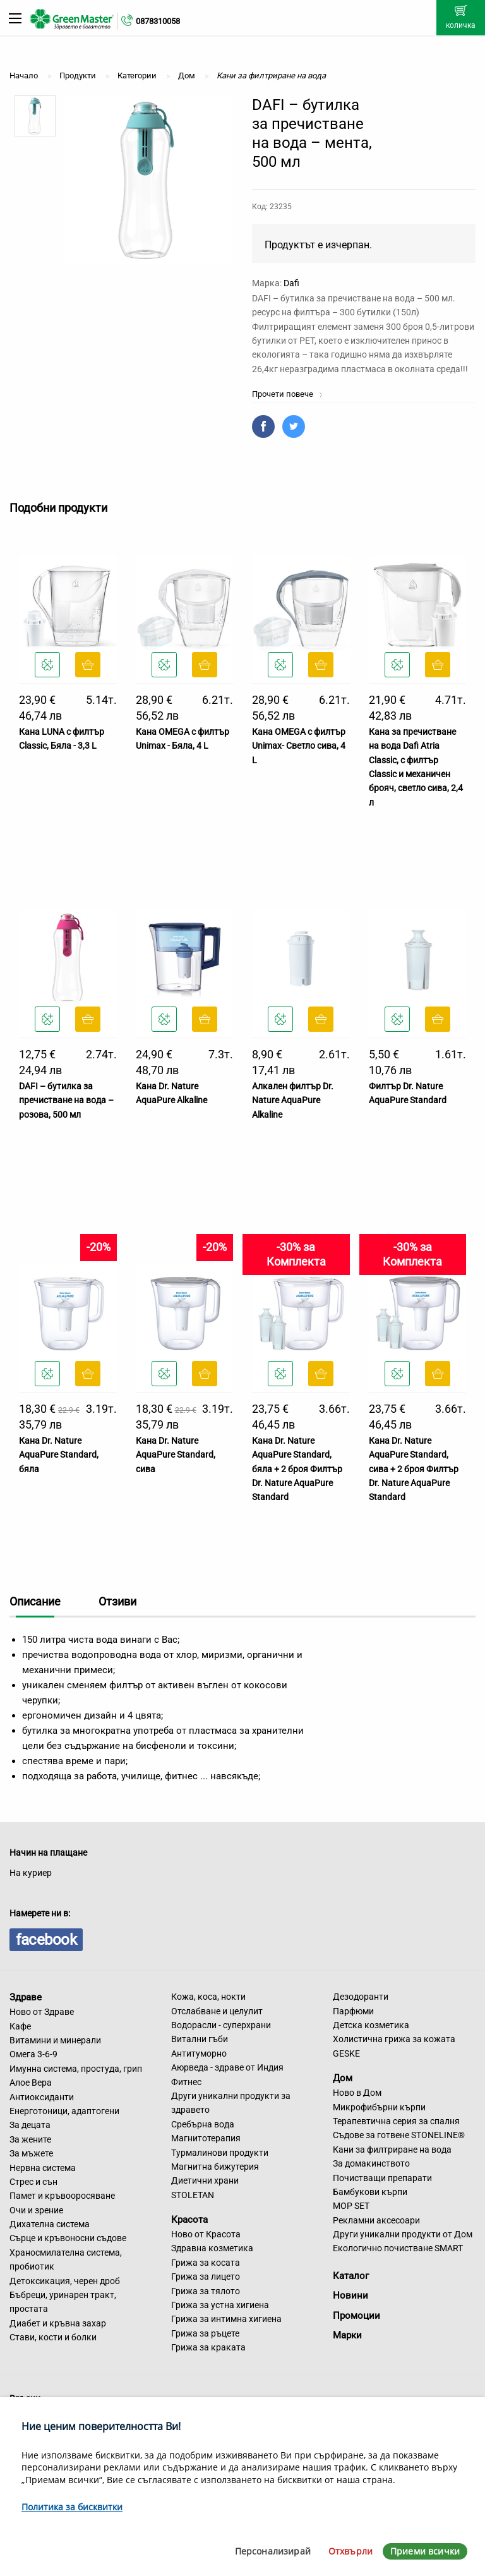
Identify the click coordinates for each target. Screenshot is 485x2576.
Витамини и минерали (55, 2040)
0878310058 (158, 21)
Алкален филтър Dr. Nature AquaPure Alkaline (292, 1100)
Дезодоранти (360, 1997)
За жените (30, 2139)
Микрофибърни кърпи (379, 2107)
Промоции (356, 2315)
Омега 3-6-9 (33, 2054)
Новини (350, 2295)
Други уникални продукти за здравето (230, 2103)
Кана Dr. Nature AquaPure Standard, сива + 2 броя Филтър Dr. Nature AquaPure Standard (413, 1469)
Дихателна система (49, 2224)
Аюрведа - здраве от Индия (227, 2067)
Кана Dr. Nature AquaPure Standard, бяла (59, 1455)
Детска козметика (371, 2025)
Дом (342, 2078)
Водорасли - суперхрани (221, 2025)
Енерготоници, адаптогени (64, 2111)
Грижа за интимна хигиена (226, 2319)
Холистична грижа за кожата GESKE (394, 2046)
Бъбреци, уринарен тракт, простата (62, 2302)
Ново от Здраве (41, 2012)
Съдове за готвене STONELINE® (399, 2135)
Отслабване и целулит (217, 2011)
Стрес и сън (33, 2182)
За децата (30, 2125)
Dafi (291, 283)
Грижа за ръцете (205, 2333)
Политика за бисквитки (72, 2507)
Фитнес (186, 2082)
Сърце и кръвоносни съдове (67, 2238)
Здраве (25, 1997)
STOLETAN (192, 2195)
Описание (35, 1601)
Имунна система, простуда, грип (75, 2069)
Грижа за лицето (205, 2276)
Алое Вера (30, 2082)
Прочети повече (287, 394)
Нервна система (42, 2168)
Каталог (351, 2276)
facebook (46, 1940)
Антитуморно (199, 2053)
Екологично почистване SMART (398, 2248)
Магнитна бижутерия (215, 2167)
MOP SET (351, 2206)
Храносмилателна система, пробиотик (65, 2259)
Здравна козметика (212, 2248)
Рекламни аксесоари (376, 2220)
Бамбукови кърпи (370, 2192)
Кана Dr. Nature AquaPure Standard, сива (175, 1455)
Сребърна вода (202, 2124)
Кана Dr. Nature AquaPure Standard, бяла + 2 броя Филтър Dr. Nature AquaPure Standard (297, 1469)
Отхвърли (350, 2551)
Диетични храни (205, 2180)
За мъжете (31, 2153)
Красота (189, 2219)
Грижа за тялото (205, 2291)
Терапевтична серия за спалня (396, 2121)
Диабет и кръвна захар (57, 2323)
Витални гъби (199, 2039)
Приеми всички (425, 2551)
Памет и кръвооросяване (62, 2196)
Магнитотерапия (206, 2138)
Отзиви (117, 1601)
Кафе (20, 2026)
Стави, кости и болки (53, 2337)
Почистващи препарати (382, 2178)
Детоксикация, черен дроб (64, 2281)
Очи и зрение (36, 2210)
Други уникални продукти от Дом (402, 2234)
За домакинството (371, 2163)
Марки (347, 2335)
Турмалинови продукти (219, 2153)
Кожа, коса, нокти (208, 1997)
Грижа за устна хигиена (220, 2305)
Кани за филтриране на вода (392, 2149)
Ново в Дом (357, 2093)
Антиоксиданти (41, 2097)
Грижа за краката (208, 2347)
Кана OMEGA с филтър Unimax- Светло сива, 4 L (298, 746)
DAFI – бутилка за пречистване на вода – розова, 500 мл (66, 1100)
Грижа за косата (205, 2263)
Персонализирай (273, 2551)
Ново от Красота (206, 2234)
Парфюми (353, 2011)
